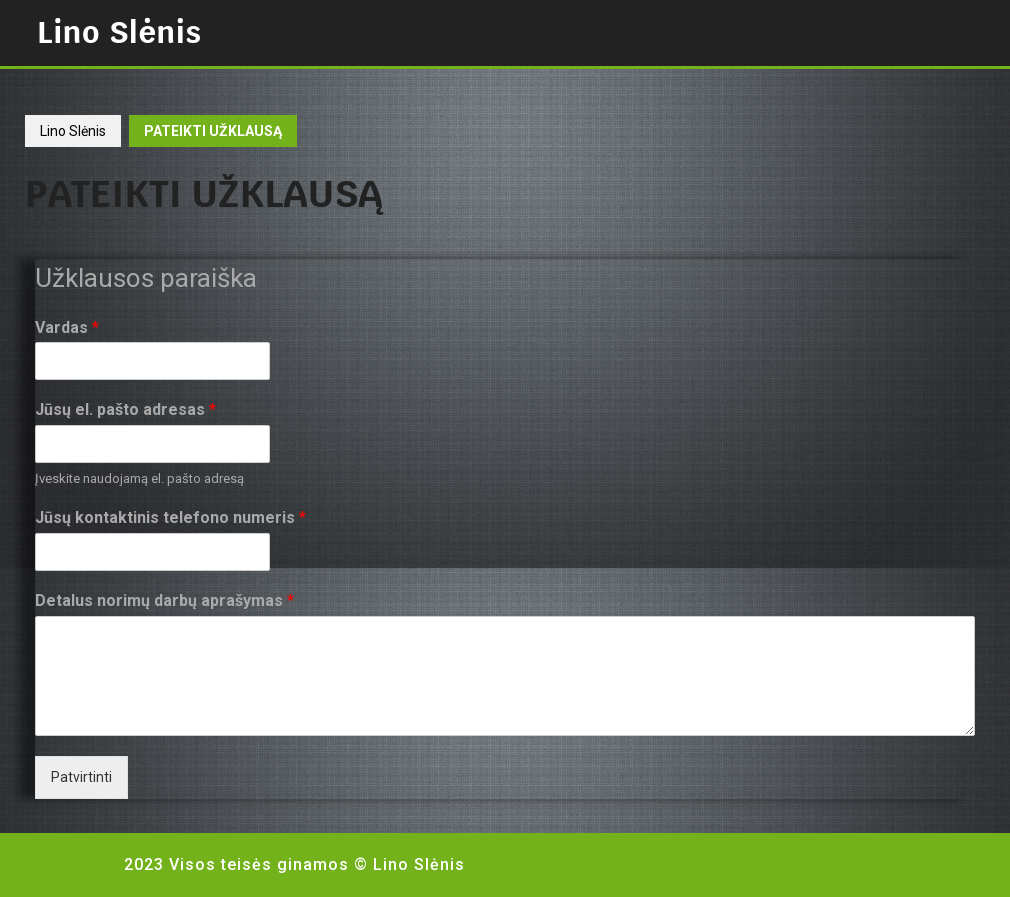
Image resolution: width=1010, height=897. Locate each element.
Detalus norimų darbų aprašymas (164, 600)
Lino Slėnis (119, 32)
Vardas (67, 327)
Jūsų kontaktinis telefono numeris (170, 517)
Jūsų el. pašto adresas (125, 409)
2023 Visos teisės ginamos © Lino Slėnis (294, 864)
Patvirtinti (81, 777)
